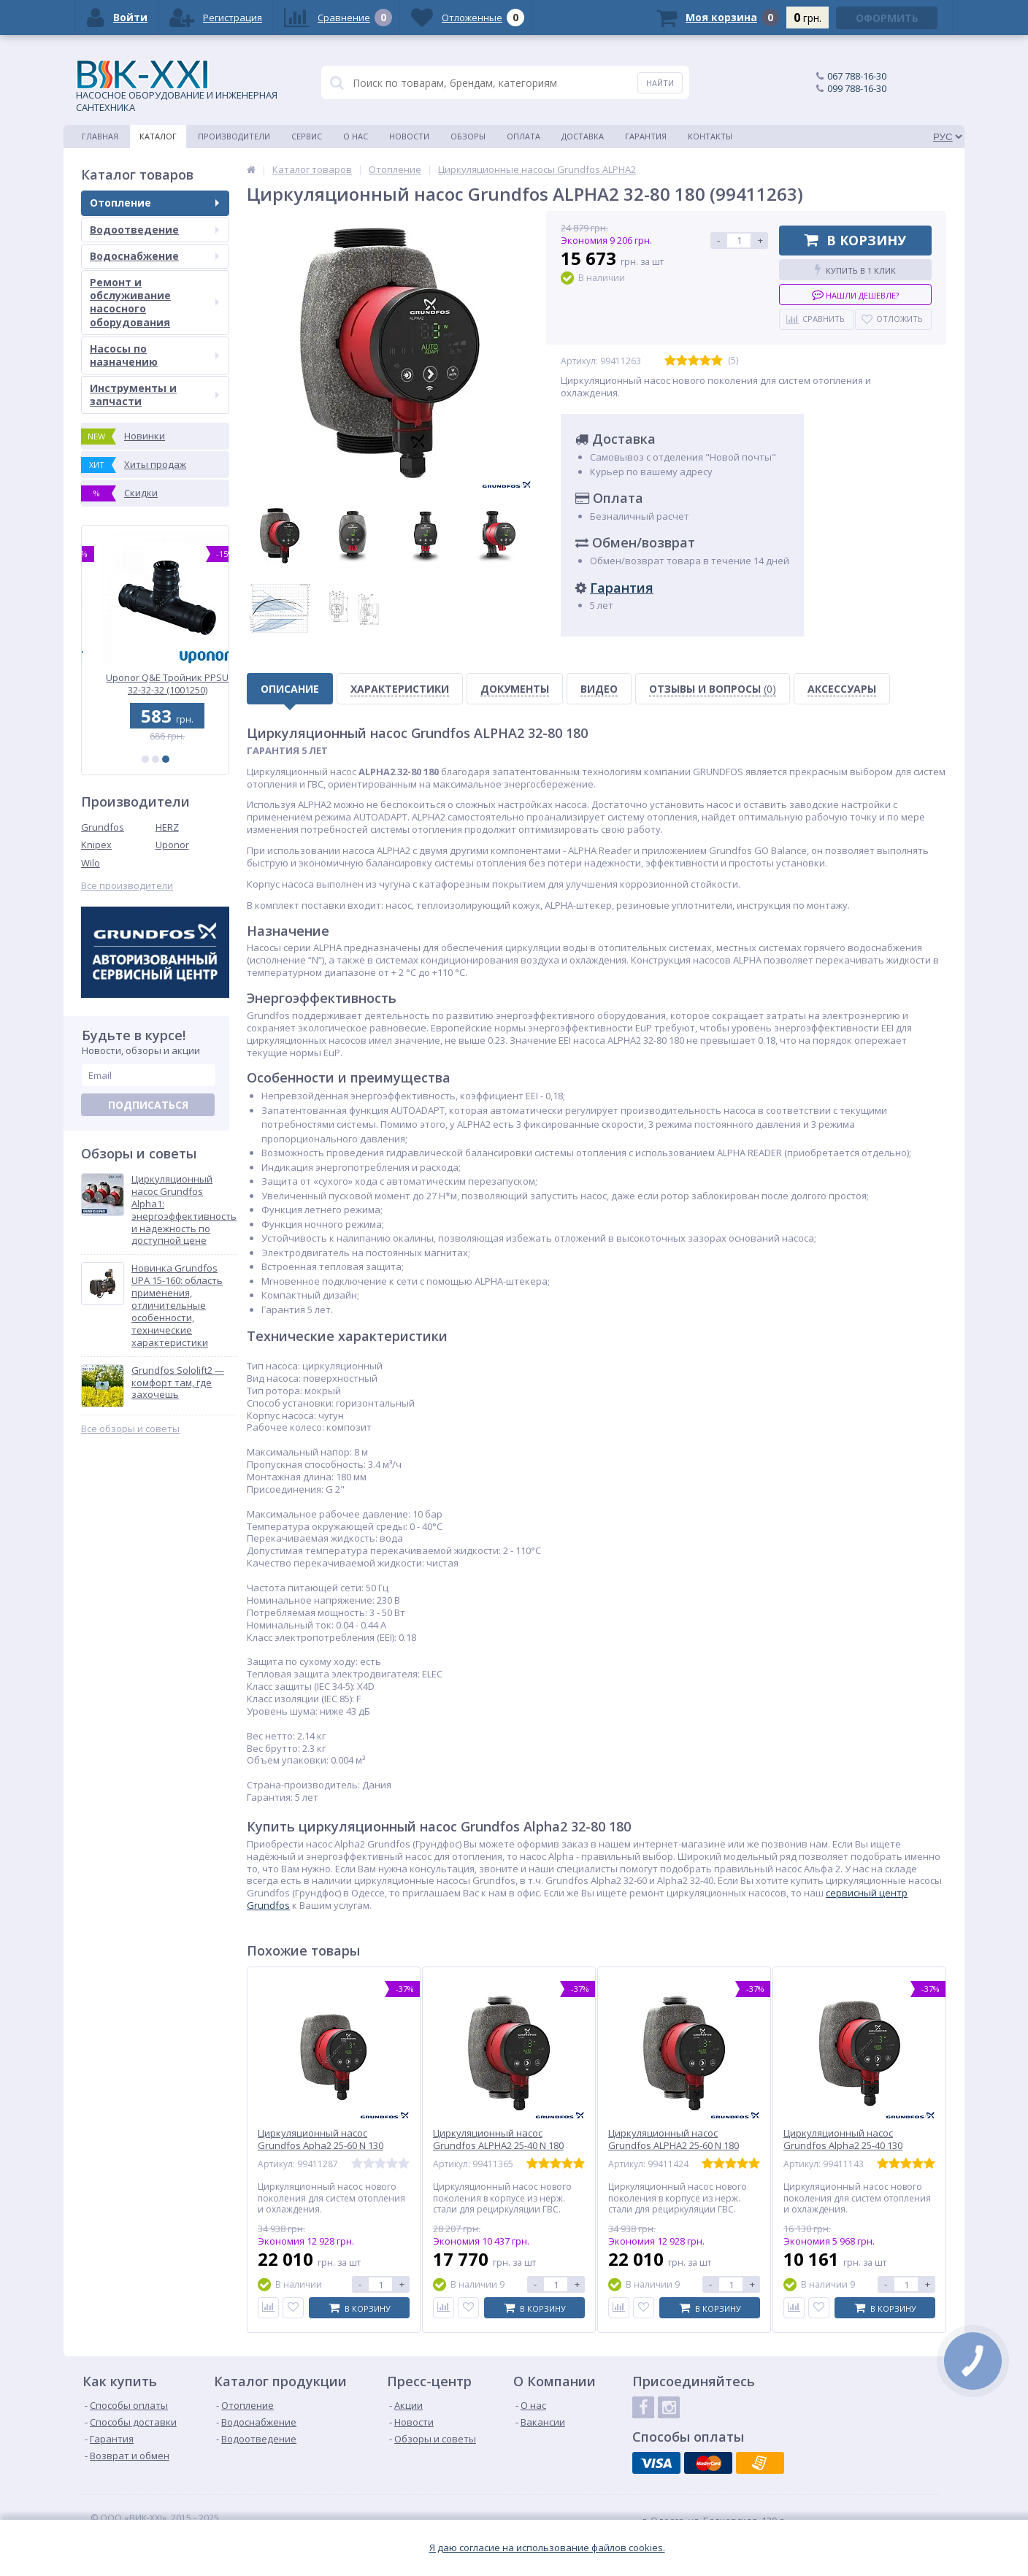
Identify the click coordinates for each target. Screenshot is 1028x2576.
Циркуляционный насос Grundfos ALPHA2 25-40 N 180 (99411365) (498, 2145)
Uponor (172, 844)
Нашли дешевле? (855, 294)
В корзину (855, 240)
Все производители (127, 886)
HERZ (167, 827)
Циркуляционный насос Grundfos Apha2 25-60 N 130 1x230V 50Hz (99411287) (320, 2145)
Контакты (710, 136)
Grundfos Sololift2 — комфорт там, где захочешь (177, 1383)
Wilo (90, 862)
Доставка (582, 136)
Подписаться (148, 1105)
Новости (409, 136)
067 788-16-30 (856, 75)
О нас (355, 136)
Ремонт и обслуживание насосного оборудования (154, 302)
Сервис (306, 136)
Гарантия (646, 136)
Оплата (523, 136)
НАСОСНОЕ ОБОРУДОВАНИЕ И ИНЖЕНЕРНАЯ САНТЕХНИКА (176, 87)
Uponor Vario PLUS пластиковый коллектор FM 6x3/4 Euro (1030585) (155, 684)
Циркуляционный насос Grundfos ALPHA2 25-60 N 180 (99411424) (673, 2145)
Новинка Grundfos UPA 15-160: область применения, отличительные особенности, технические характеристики (177, 1305)
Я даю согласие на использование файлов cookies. (547, 2548)
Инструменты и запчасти (154, 394)
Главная (100, 136)
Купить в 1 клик (855, 270)
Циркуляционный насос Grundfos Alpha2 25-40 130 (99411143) (842, 2145)
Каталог (158, 136)
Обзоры (468, 136)
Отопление (154, 202)
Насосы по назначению (154, 355)
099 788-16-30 (856, 88)
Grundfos (102, 827)
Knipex (96, 844)
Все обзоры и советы (130, 1429)
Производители (234, 136)
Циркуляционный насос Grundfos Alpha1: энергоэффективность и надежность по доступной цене (184, 1210)
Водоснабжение (154, 256)
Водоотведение (154, 230)
